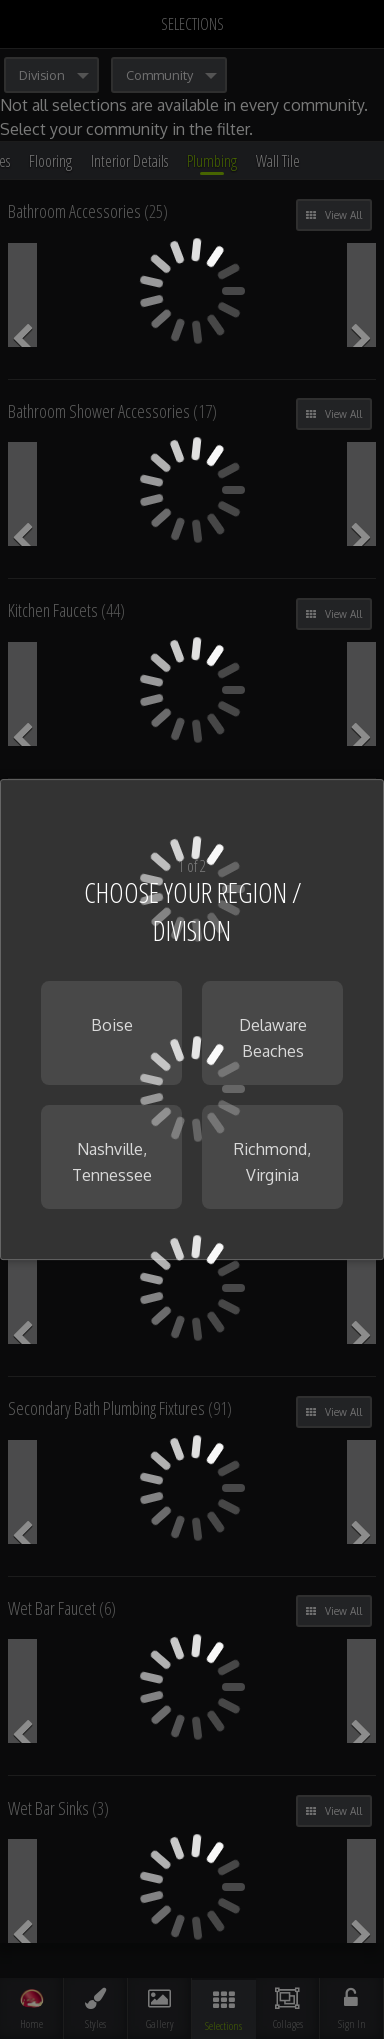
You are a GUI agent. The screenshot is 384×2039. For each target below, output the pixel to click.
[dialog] (192, 1020)
